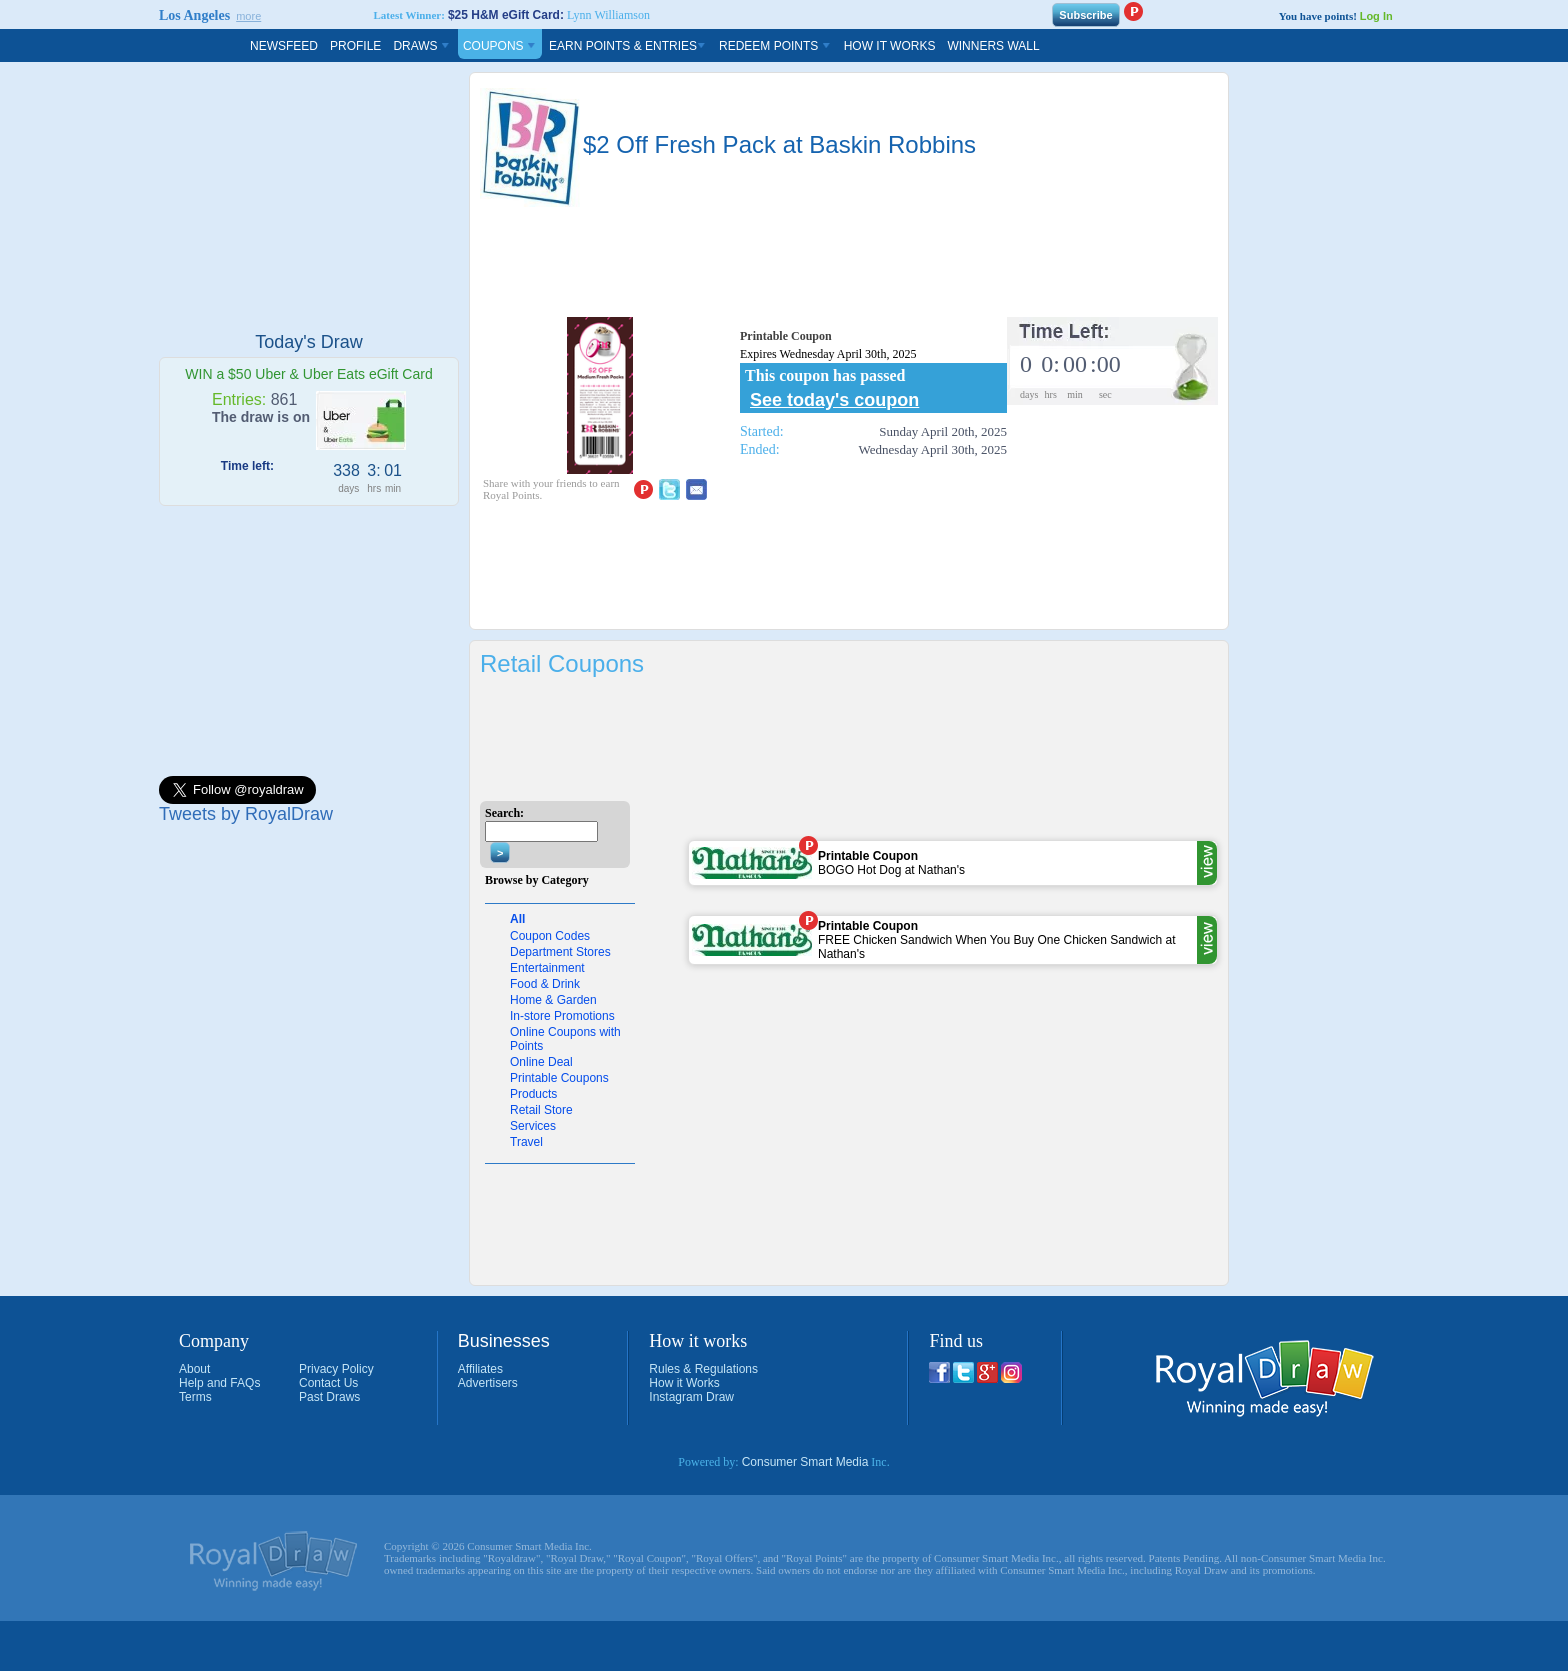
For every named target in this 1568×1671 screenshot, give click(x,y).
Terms (195, 1397)
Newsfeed (284, 46)
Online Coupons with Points (565, 1039)
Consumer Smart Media (805, 1462)
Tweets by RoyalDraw (246, 814)
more (248, 16)
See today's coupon (834, 400)
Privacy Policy (336, 1369)
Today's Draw (308, 342)
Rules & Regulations (703, 1369)
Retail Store (541, 1110)
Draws (422, 46)
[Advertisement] (309, 197)
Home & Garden (553, 1000)
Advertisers (488, 1383)
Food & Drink (545, 984)
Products (533, 1094)
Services (533, 1126)
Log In (1376, 16)
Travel (526, 1142)
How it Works (684, 1383)
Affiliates (480, 1369)
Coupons (500, 46)
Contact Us (328, 1383)
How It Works (890, 46)
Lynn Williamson (608, 15)
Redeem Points (775, 46)
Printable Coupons (559, 1078)
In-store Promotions (562, 1016)
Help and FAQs (219, 1383)
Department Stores (560, 952)
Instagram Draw (691, 1397)
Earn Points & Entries (628, 46)
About (194, 1369)
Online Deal (541, 1062)
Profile (355, 46)
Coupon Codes (550, 936)
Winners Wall (993, 46)
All (517, 919)
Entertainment (547, 968)
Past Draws (329, 1397)
